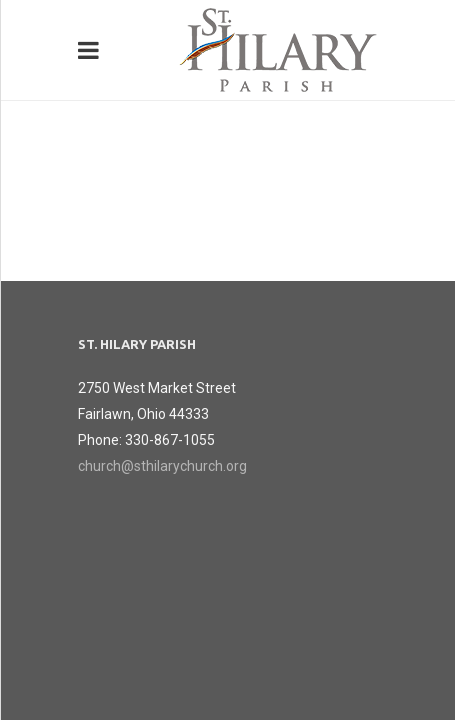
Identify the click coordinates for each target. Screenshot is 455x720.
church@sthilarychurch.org (162, 466)
